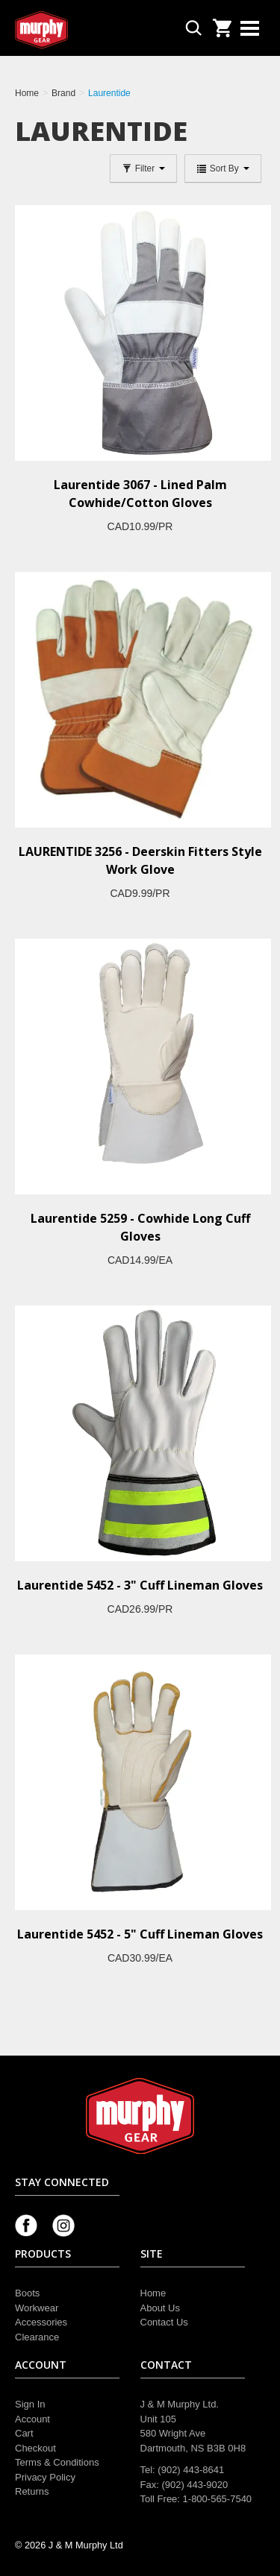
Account (32, 2419)
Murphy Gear (78, 29)
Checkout (35, 2448)
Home (153, 2293)
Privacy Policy (45, 2477)
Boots (27, 2293)
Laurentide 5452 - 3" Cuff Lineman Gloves (140, 1585)
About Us (160, 2308)
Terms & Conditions (57, 2462)
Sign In (30, 2404)
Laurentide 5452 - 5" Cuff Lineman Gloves (140, 1934)
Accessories (41, 2322)
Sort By (222, 168)
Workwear (36, 2308)
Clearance (37, 2337)
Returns (32, 2491)
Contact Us (164, 2322)
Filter (143, 168)
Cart (24, 2433)
